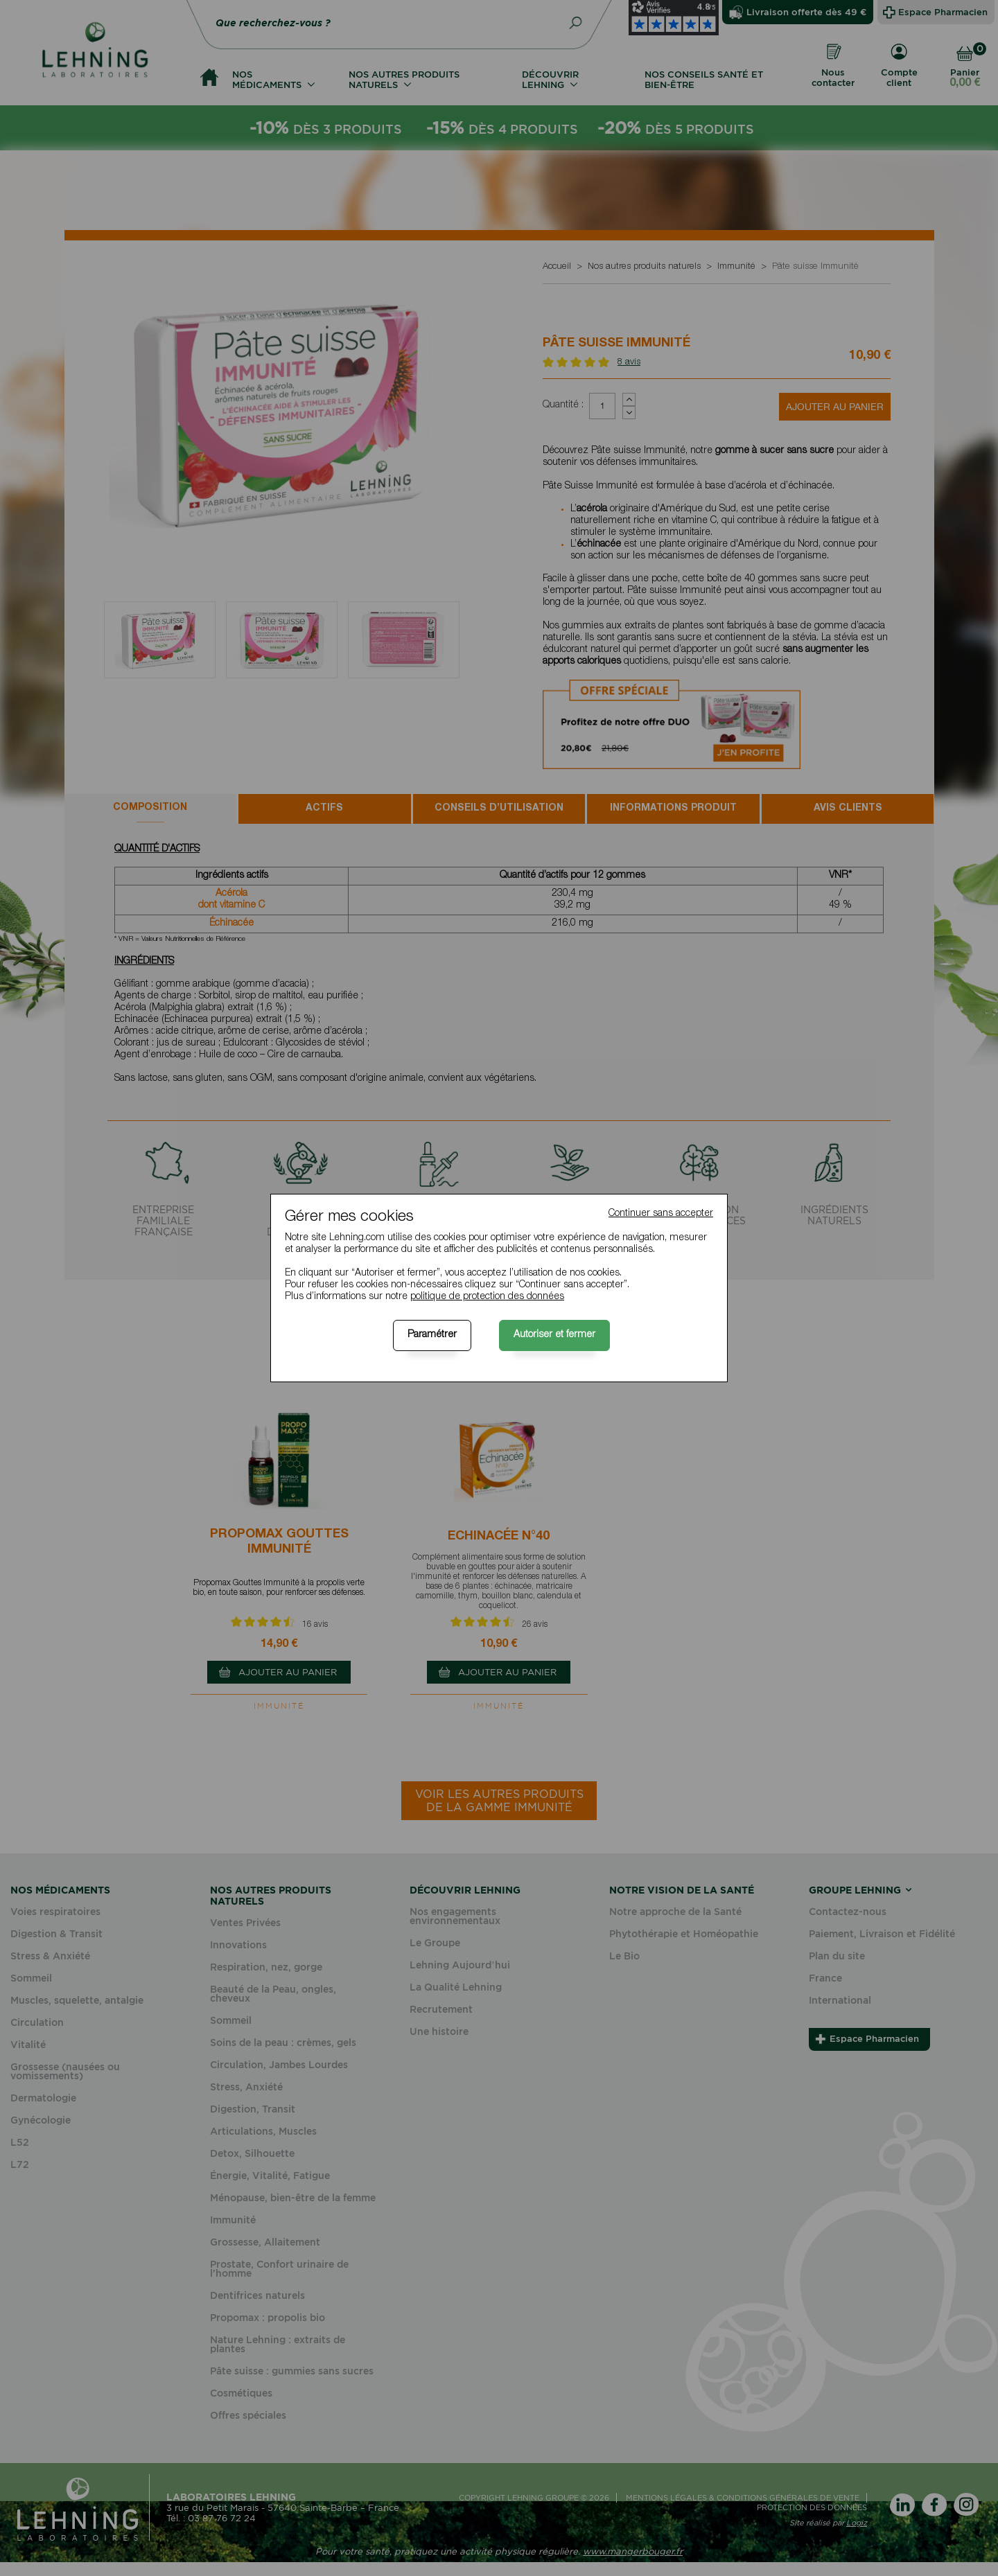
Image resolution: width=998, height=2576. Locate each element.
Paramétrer (432, 1335)
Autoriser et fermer (554, 1335)
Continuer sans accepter (661, 1214)
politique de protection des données (487, 1297)
